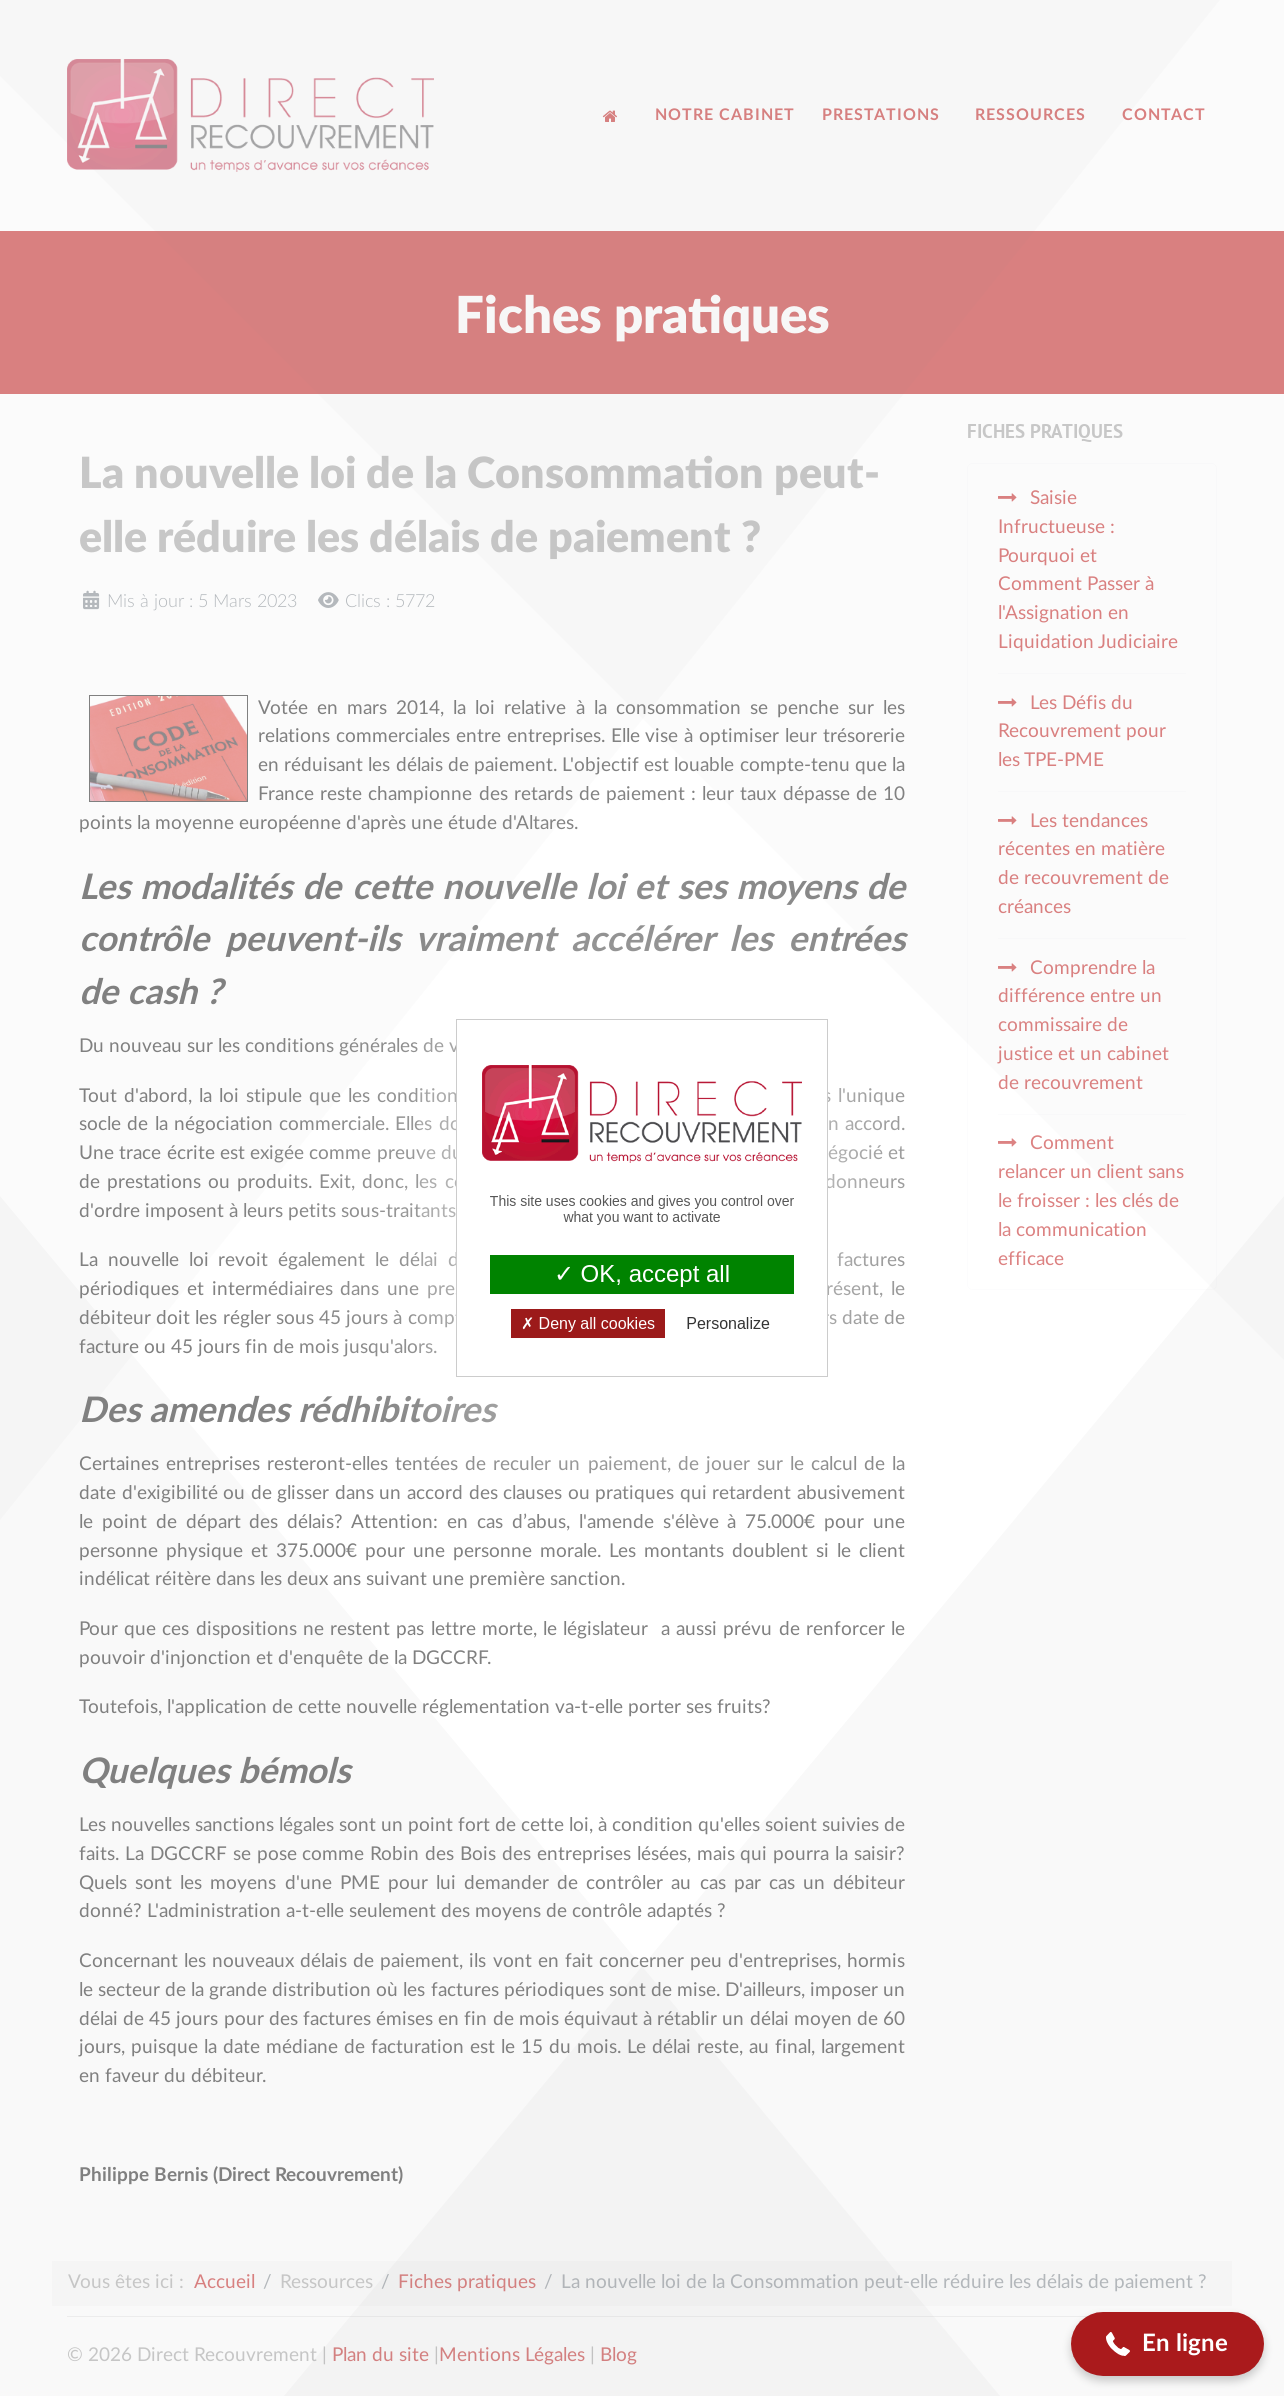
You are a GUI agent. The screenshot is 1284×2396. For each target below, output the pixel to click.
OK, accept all (642, 1273)
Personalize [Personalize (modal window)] (728, 1323)
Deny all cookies (588, 1323)
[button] (1167, 2344)
